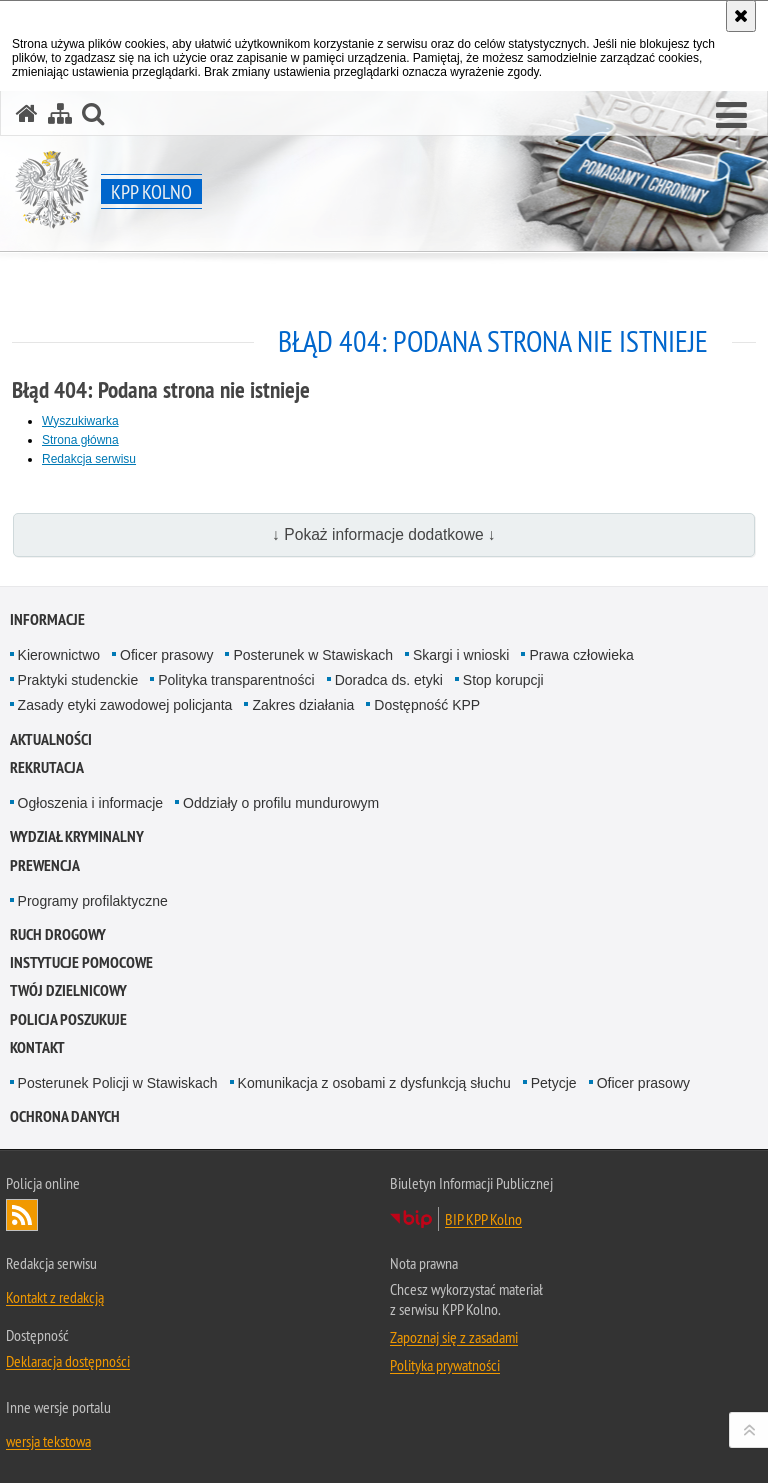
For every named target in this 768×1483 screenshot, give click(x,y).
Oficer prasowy (166, 655)
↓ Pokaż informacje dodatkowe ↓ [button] (384, 534)
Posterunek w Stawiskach (313, 655)
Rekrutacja (47, 767)
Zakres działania (303, 705)
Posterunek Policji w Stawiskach (118, 1083)
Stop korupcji (503, 680)
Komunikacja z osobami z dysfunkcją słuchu (374, 1083)
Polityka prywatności (445, 1365)
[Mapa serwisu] (60, 113)
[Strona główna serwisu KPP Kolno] (27, 113)
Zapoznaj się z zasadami (454, 1337)
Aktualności (51, 739)
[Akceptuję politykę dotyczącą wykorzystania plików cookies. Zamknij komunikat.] (741, 16)
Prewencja (45, 865)
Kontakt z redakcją (55, 1297)
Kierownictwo (59, 655)
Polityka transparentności (236, 680)
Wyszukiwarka (80, 421)
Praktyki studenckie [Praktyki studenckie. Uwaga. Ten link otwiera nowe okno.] (78, 680)
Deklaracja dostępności (68, 1361)
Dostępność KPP (427, 705)
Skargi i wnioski (461, 655)
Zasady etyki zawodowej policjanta (125, 705)
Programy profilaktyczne (93, 901)
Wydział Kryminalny (77, 836)
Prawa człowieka (581, 655)
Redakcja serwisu (89, 459)
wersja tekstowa (48, 1441)
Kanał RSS (22, 1215)
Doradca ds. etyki (389, 680)
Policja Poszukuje (68, 1019)
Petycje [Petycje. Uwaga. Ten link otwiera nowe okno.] (554, 1083)
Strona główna (80, 440)
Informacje (47, 619)
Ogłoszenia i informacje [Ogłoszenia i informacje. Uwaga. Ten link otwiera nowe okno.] (91, 803)
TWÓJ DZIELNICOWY (68, 990)
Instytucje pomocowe (81, 962)
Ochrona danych (65, 1116)
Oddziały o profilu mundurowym (281, 803)
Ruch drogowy (58, 934)
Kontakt (37, 1047)
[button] (731, 116)
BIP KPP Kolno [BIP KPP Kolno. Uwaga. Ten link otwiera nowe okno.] (483, 1219)
